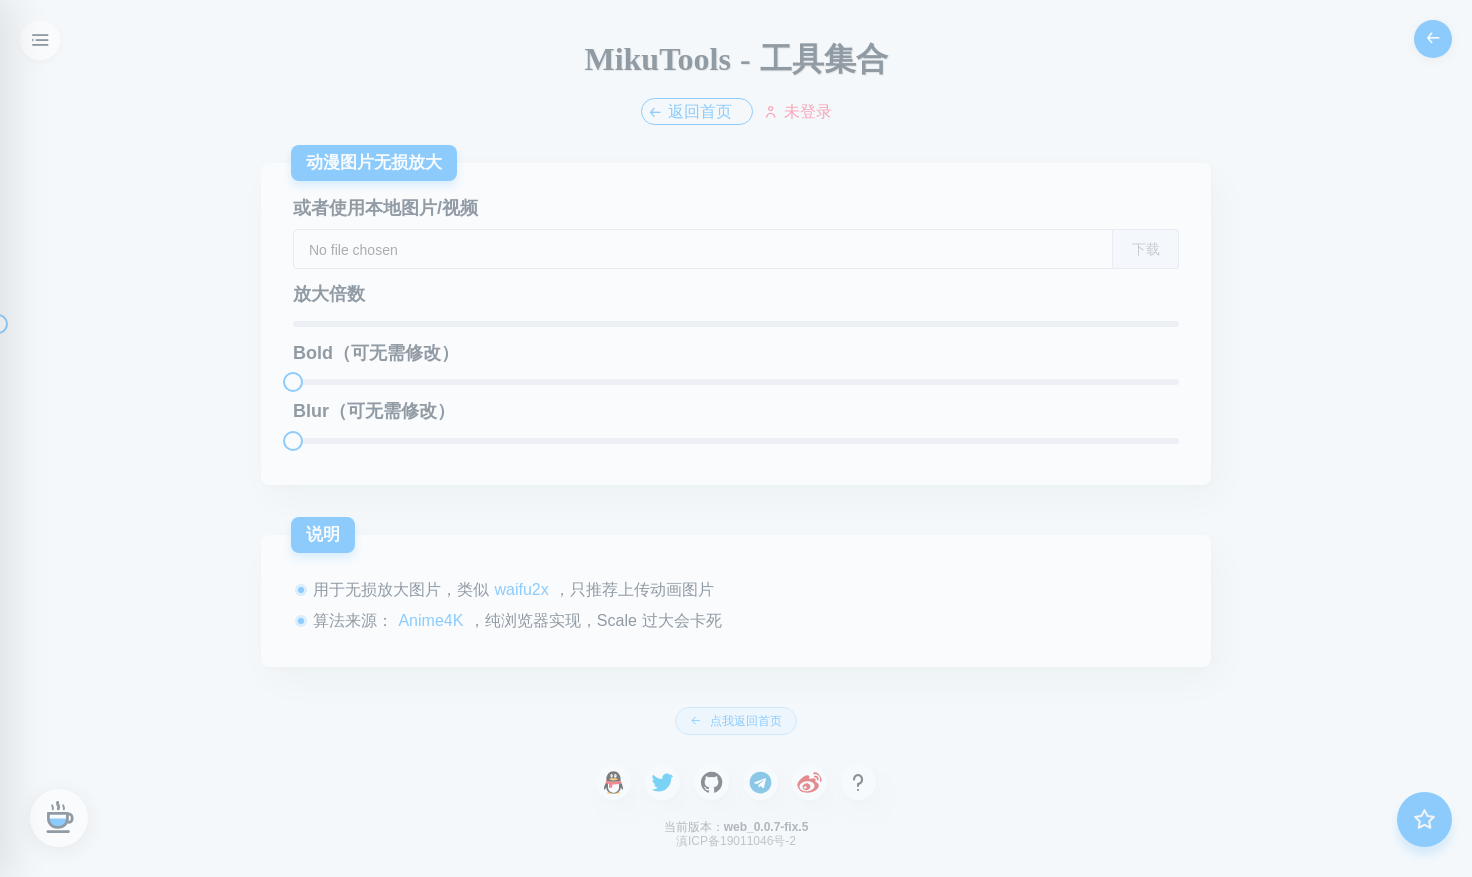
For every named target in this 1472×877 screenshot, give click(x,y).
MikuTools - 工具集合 (735, 59)
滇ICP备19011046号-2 (736, 841)
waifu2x (524, 589)
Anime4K (431, 620)
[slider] (736, 324)
